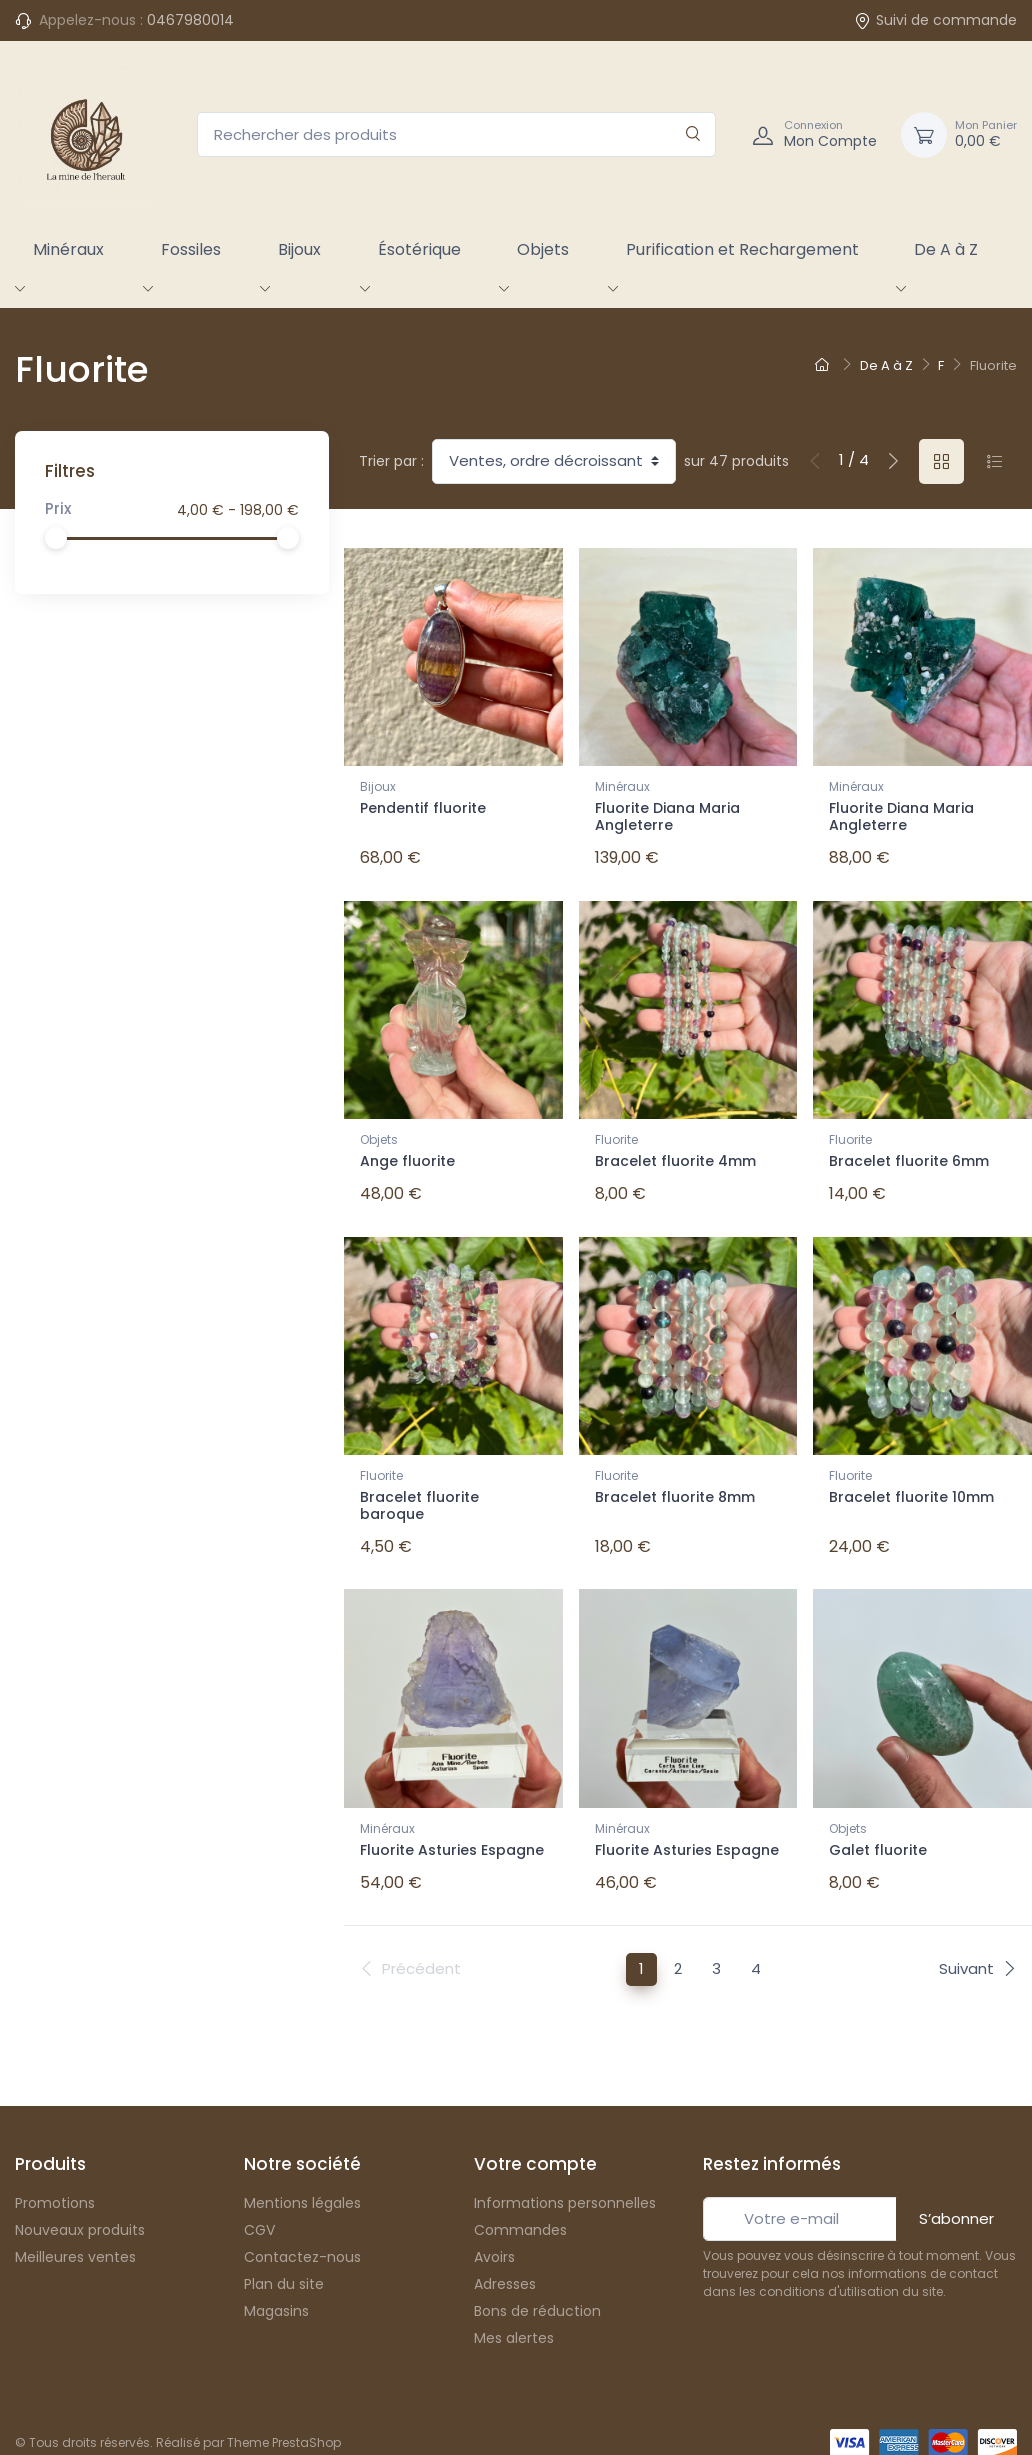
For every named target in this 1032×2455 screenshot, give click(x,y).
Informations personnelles (565, 2176)
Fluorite (616, 1133)
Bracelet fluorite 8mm (675, 1484)
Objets (543, 249)
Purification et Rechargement (742, 249)
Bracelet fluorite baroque (419, 1492)
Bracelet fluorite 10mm (911, 1484)
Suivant (978, 1941)
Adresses (505, 2257)
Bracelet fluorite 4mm (675, 1155)
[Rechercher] (693, 134)
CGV (259, 2203)
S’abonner (956, 2191)
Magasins (276, 2284)
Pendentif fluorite (423, 808)
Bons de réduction (537, 2284)
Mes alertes (514, 2311)
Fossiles (191, 249)
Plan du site (284, 2257)
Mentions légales (302, 2176)
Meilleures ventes (75, 2230)
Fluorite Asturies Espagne (452, 1830)
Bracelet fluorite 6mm (909, 1155)
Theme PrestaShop (284, 2415)
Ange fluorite (407, 1155)
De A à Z (946, 249)
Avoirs (494, 2230)
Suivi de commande (935, 20)
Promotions (55, 2176)
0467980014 (190, 20)
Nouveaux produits (80, 2203)
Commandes (520, 2203)
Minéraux (68, 249)
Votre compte (535, 2138)
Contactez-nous (302, 2230)
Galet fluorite (878, 1830)
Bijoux (299, 249)
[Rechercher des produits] (456, 134)
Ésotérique (419, 249)
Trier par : (391, 461)
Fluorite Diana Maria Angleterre (667, 816)
